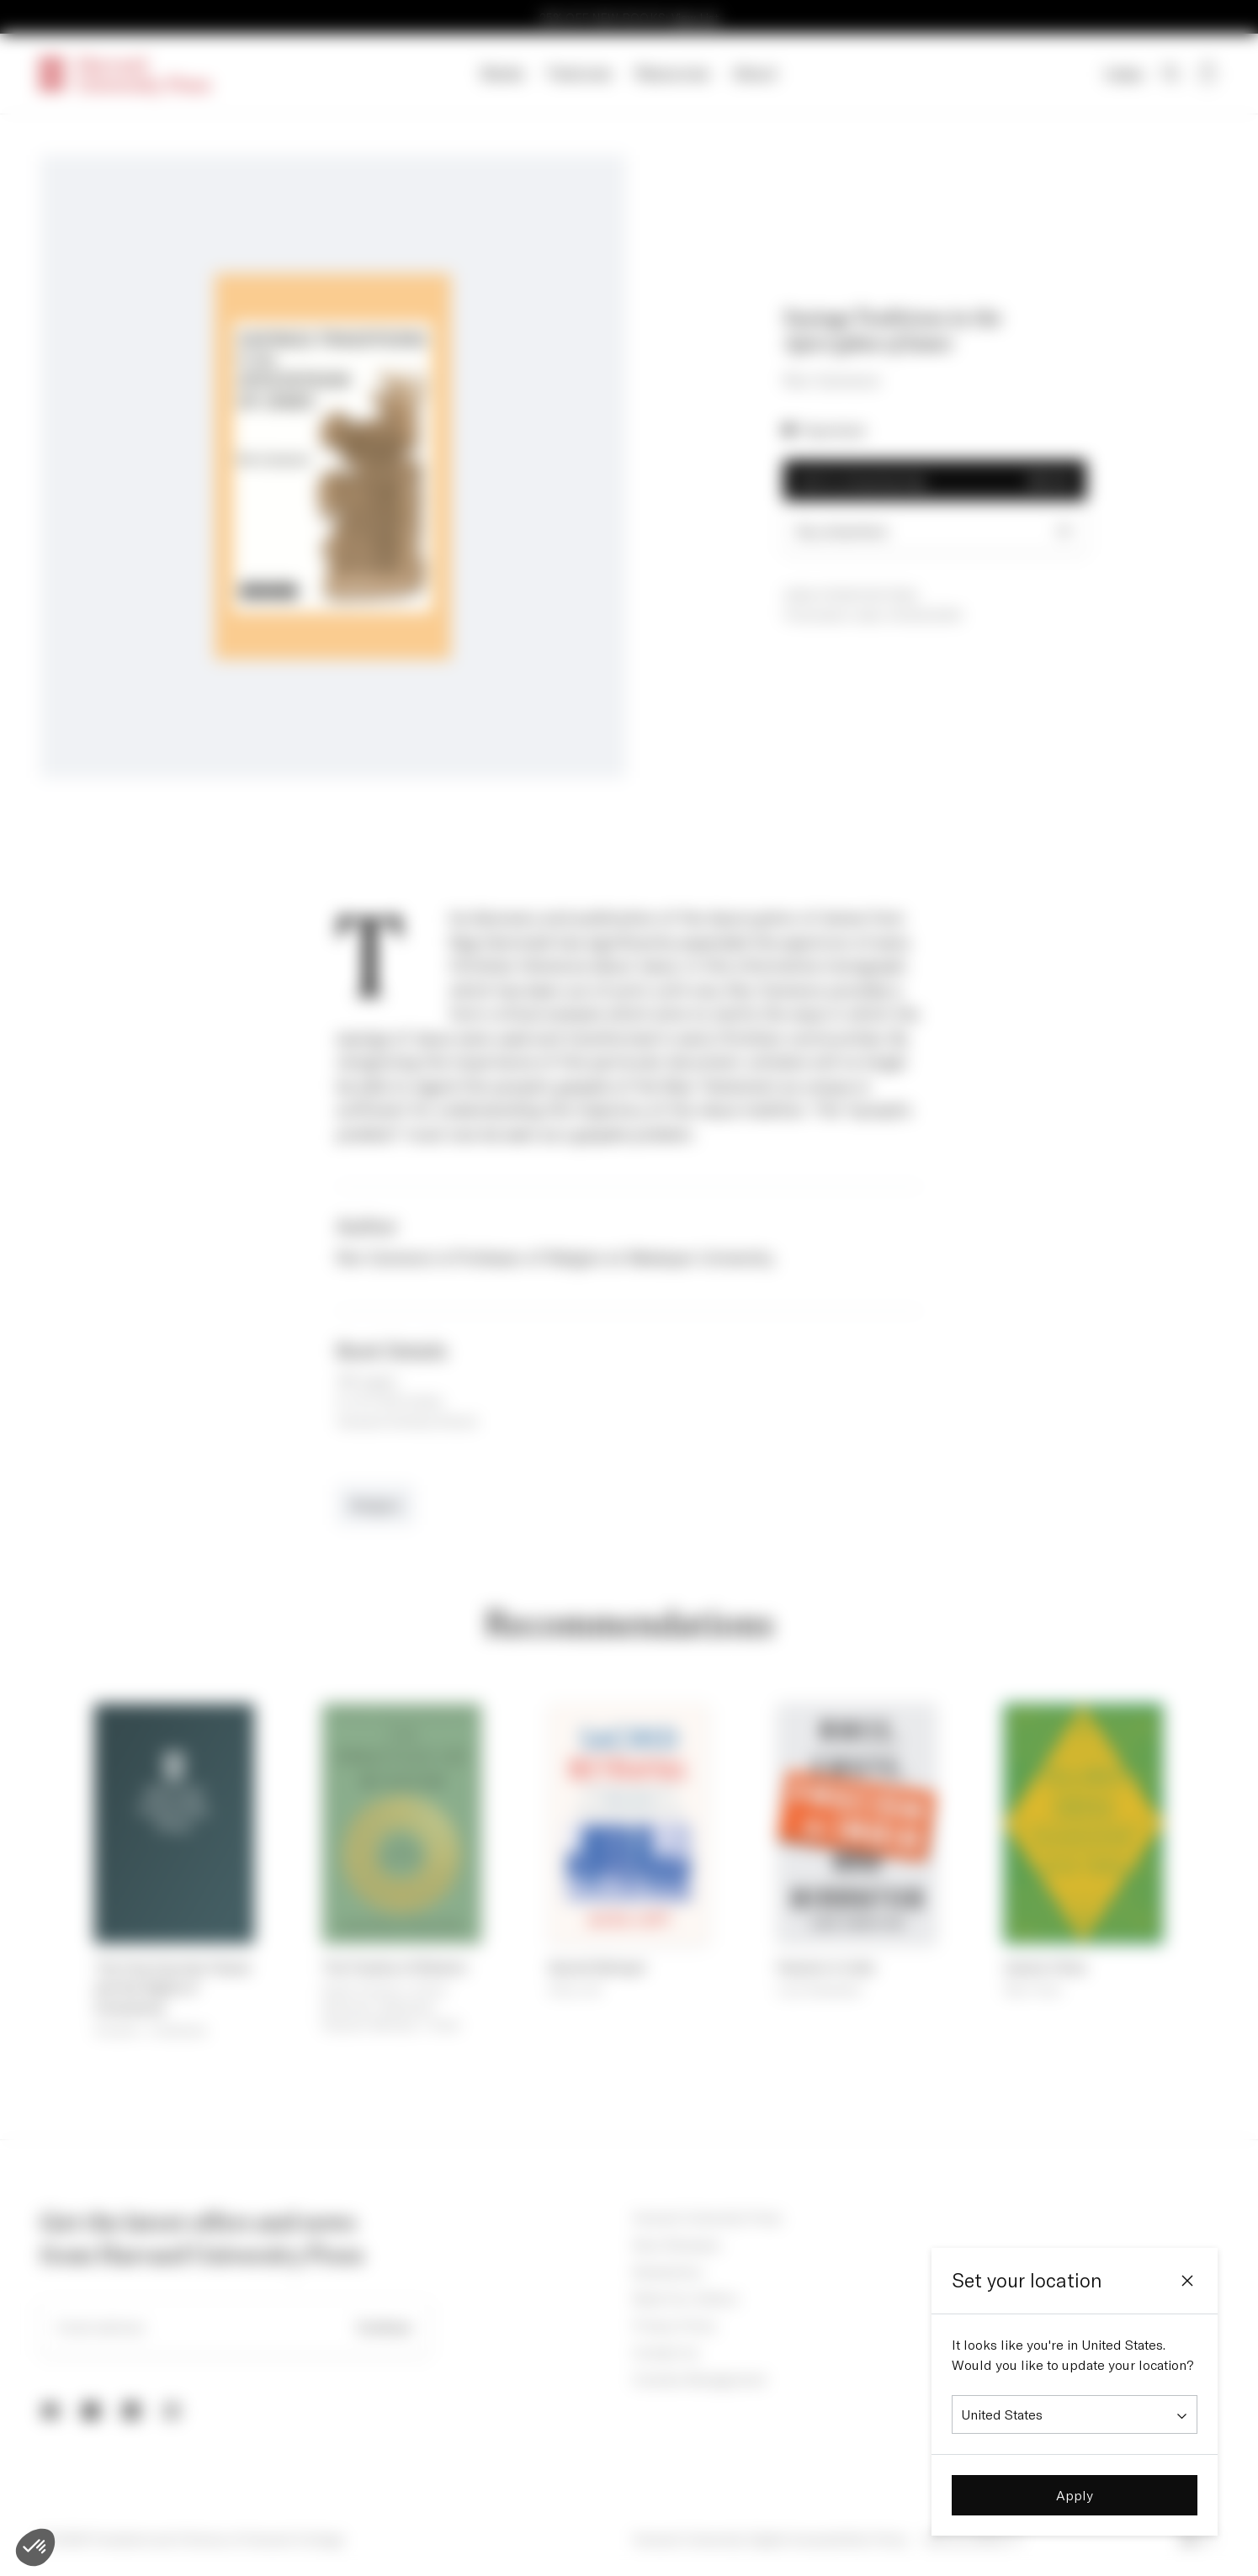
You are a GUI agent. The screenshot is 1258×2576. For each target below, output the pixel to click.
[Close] (1187, 2281)
